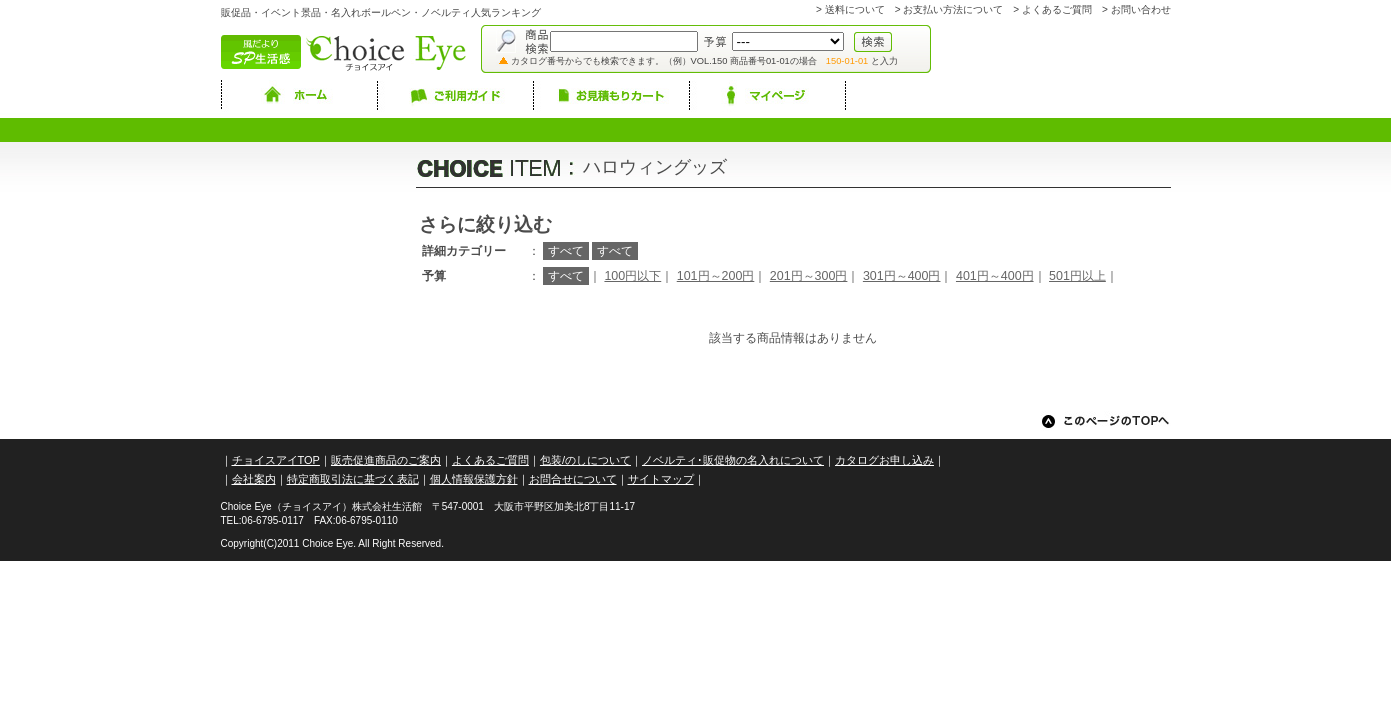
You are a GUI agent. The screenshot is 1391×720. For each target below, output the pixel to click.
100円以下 (632, 276)
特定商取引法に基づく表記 (353, 479)
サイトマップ (661, 479)
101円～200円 (716, 276)
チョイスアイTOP (276, 460)
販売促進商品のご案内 (386, 460)
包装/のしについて (585, 460)
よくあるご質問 (1057, 9)
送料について (855, 9)
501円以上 (1077, 276)
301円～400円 (902, 276)
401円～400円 (995, 276)
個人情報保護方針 (474, 479)
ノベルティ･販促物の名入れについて (733, 460)
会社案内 (254, 479)
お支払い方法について (953, 9)
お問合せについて (573, 479)
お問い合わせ (1141, 9)
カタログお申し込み (884, 460)
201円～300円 (809, 276)
